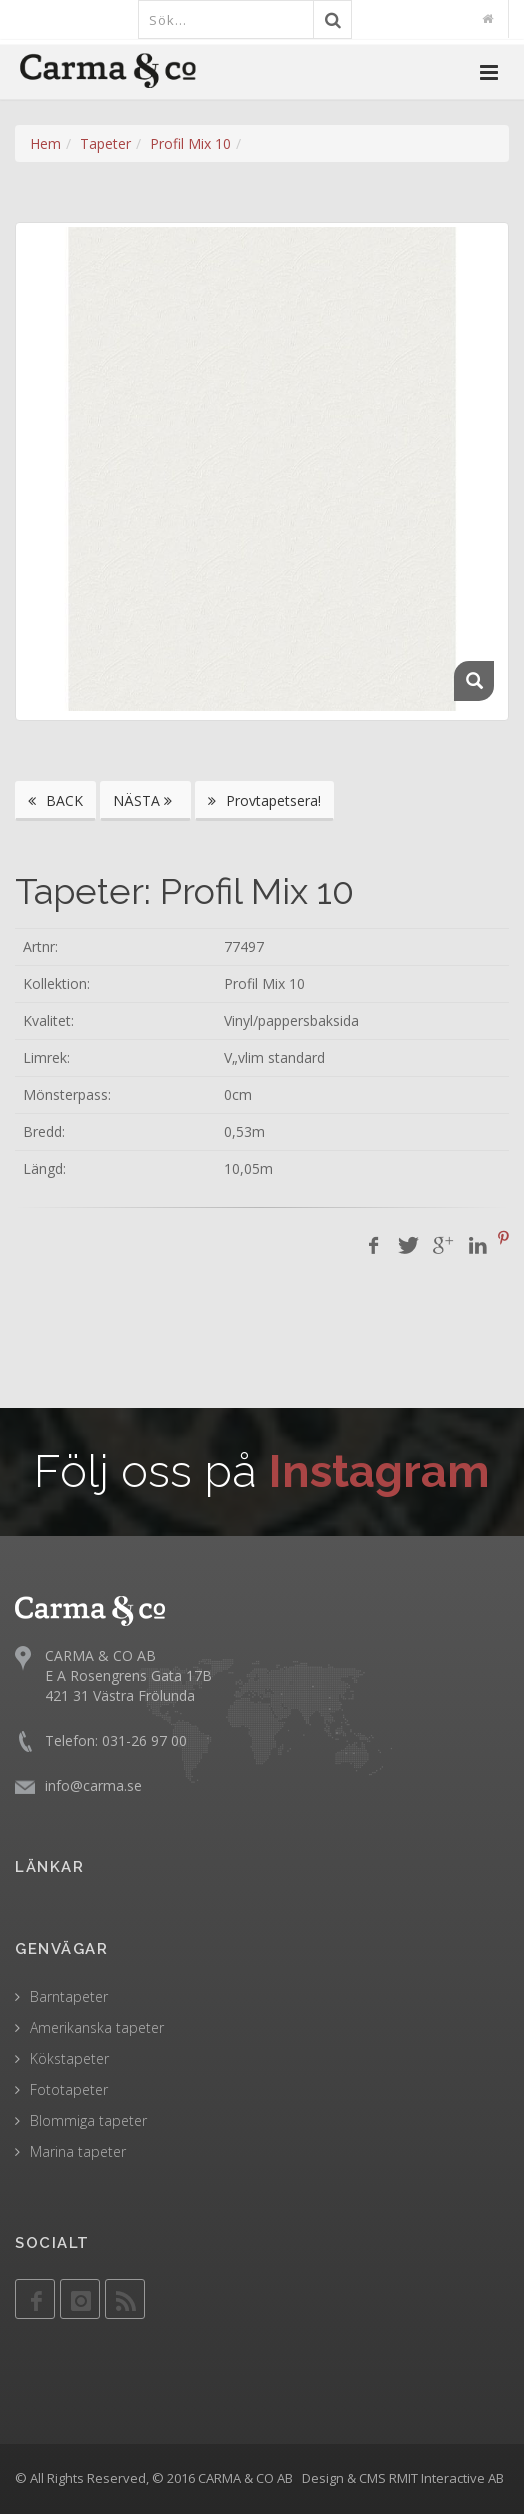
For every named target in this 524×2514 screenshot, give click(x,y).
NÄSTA (145, 800)
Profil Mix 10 (190, 143)
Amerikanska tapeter (97, 2027)
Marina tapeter (78, 2151)
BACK (55, 800)
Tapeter (105, 143)
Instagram (379, 1471)
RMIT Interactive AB (446, 2478)
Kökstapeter (69, 2058)
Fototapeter (69, 2089)
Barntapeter (69, 1996)
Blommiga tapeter (88, 2120)
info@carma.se (93, 1785)
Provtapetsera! (264, 800)
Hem (45, 143)
